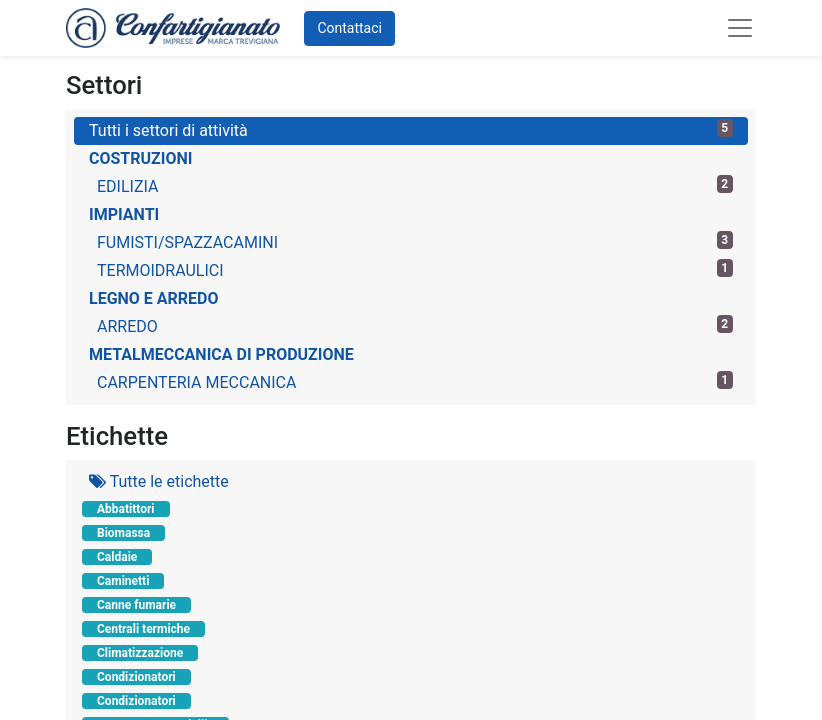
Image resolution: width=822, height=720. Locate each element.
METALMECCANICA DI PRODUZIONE (221, 354)
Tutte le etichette (159, 481)
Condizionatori (136, 677)
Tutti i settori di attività (411, 129)
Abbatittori (126, 509)
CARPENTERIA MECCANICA (415, 381)
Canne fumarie (136, 605)
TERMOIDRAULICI (415, 269)
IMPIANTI (124, 214)
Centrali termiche (143, 629)
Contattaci (349, 28)
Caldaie (117, 557)
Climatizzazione (140, 653)
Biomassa (123, 533)
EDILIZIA (415, 185)
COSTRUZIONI (140, 158)
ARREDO (415, 325)
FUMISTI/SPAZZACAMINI (415, 241)
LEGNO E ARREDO (154, 298)
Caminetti (123, 581)
